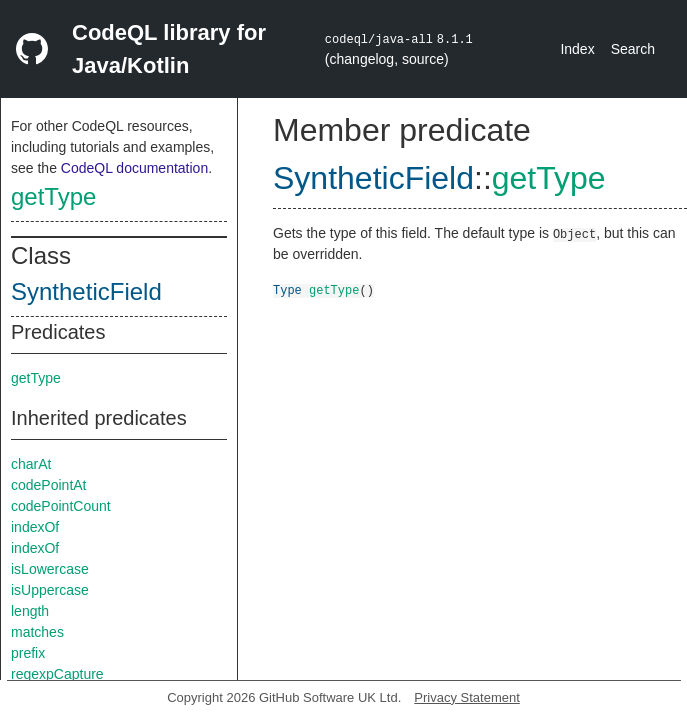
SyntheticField (86, 291)
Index (577, 49)
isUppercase (50, 590)
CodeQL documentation (134, 168)
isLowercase (50, 569)
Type (287, 289)
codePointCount (61, 506)
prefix (28, 653)
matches (37, 632)
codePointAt (49, 485)
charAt (31, 464)
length (30, 611)
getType (53, 196)
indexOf (35, 527)
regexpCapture (57, 674)
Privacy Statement (467, 697)
